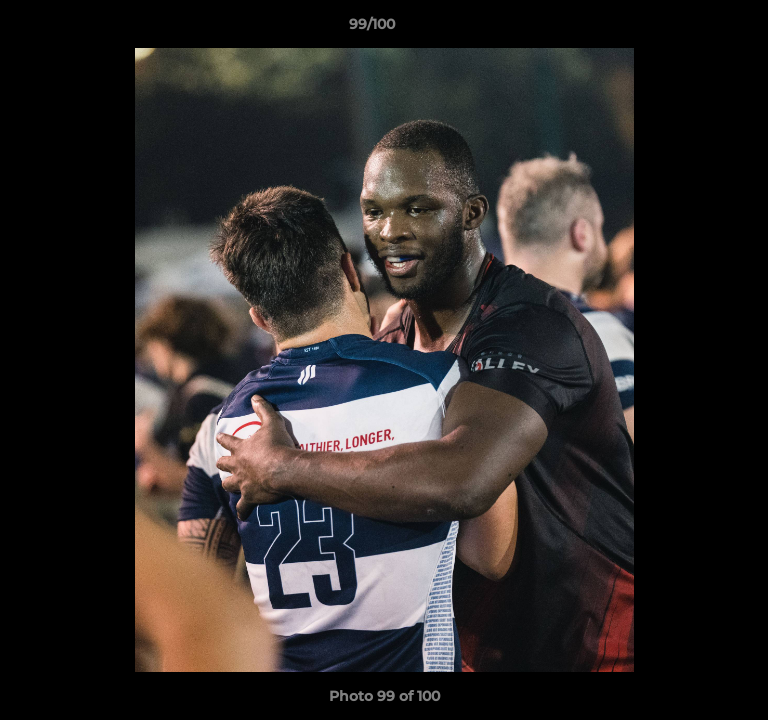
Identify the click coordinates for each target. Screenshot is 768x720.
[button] (696, 29)
